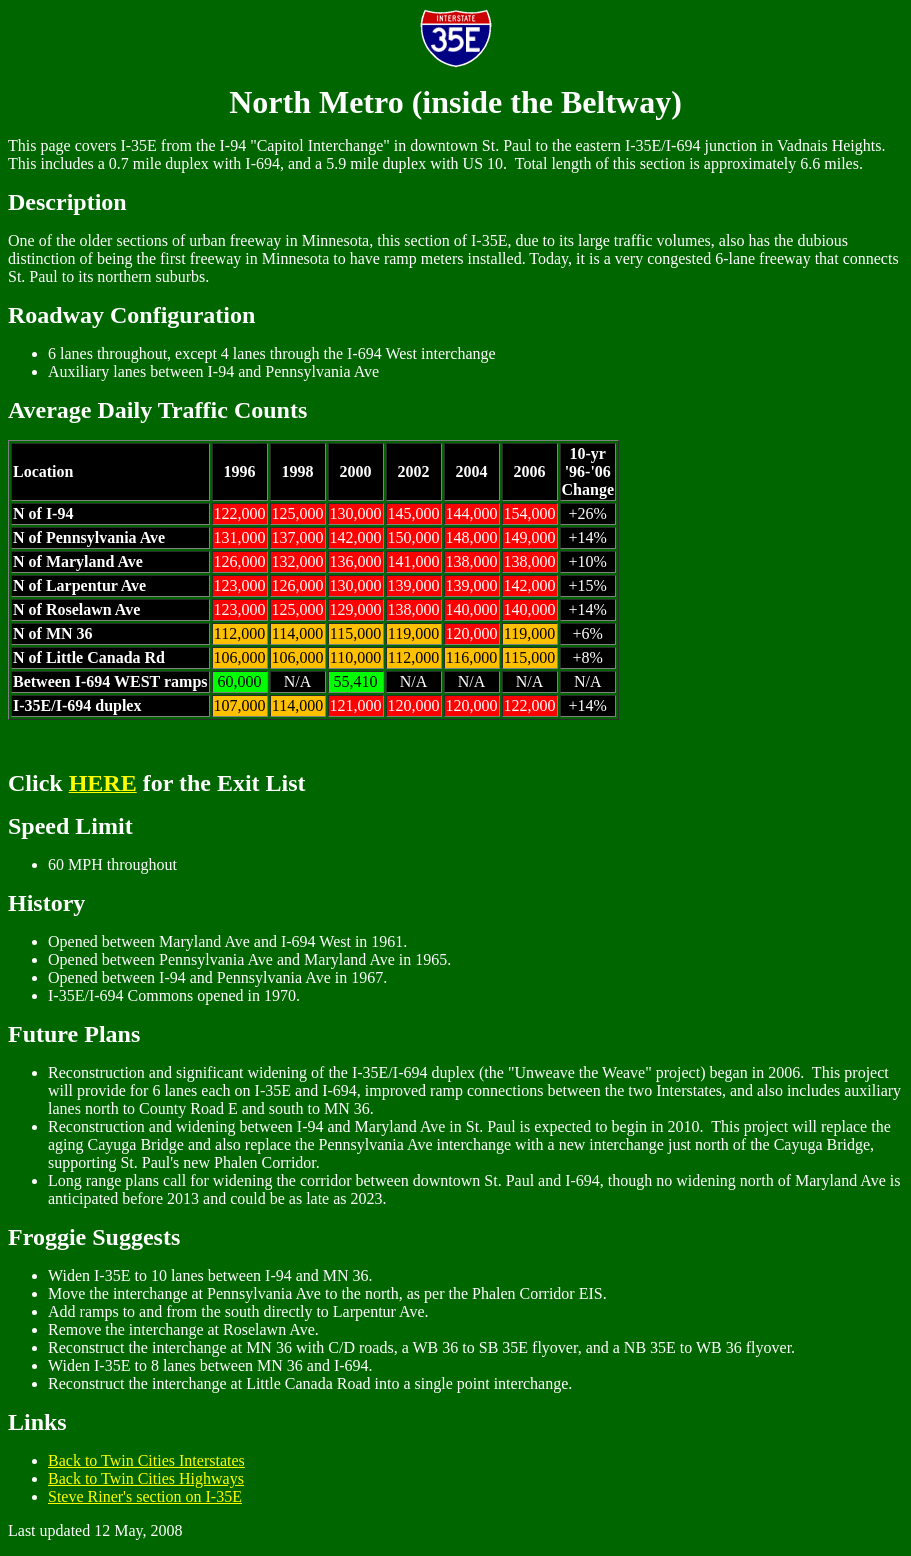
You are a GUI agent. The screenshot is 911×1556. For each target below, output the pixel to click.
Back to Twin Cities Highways (146, 1478)
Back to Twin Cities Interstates (146, 1460)
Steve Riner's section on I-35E (145, 1496)
